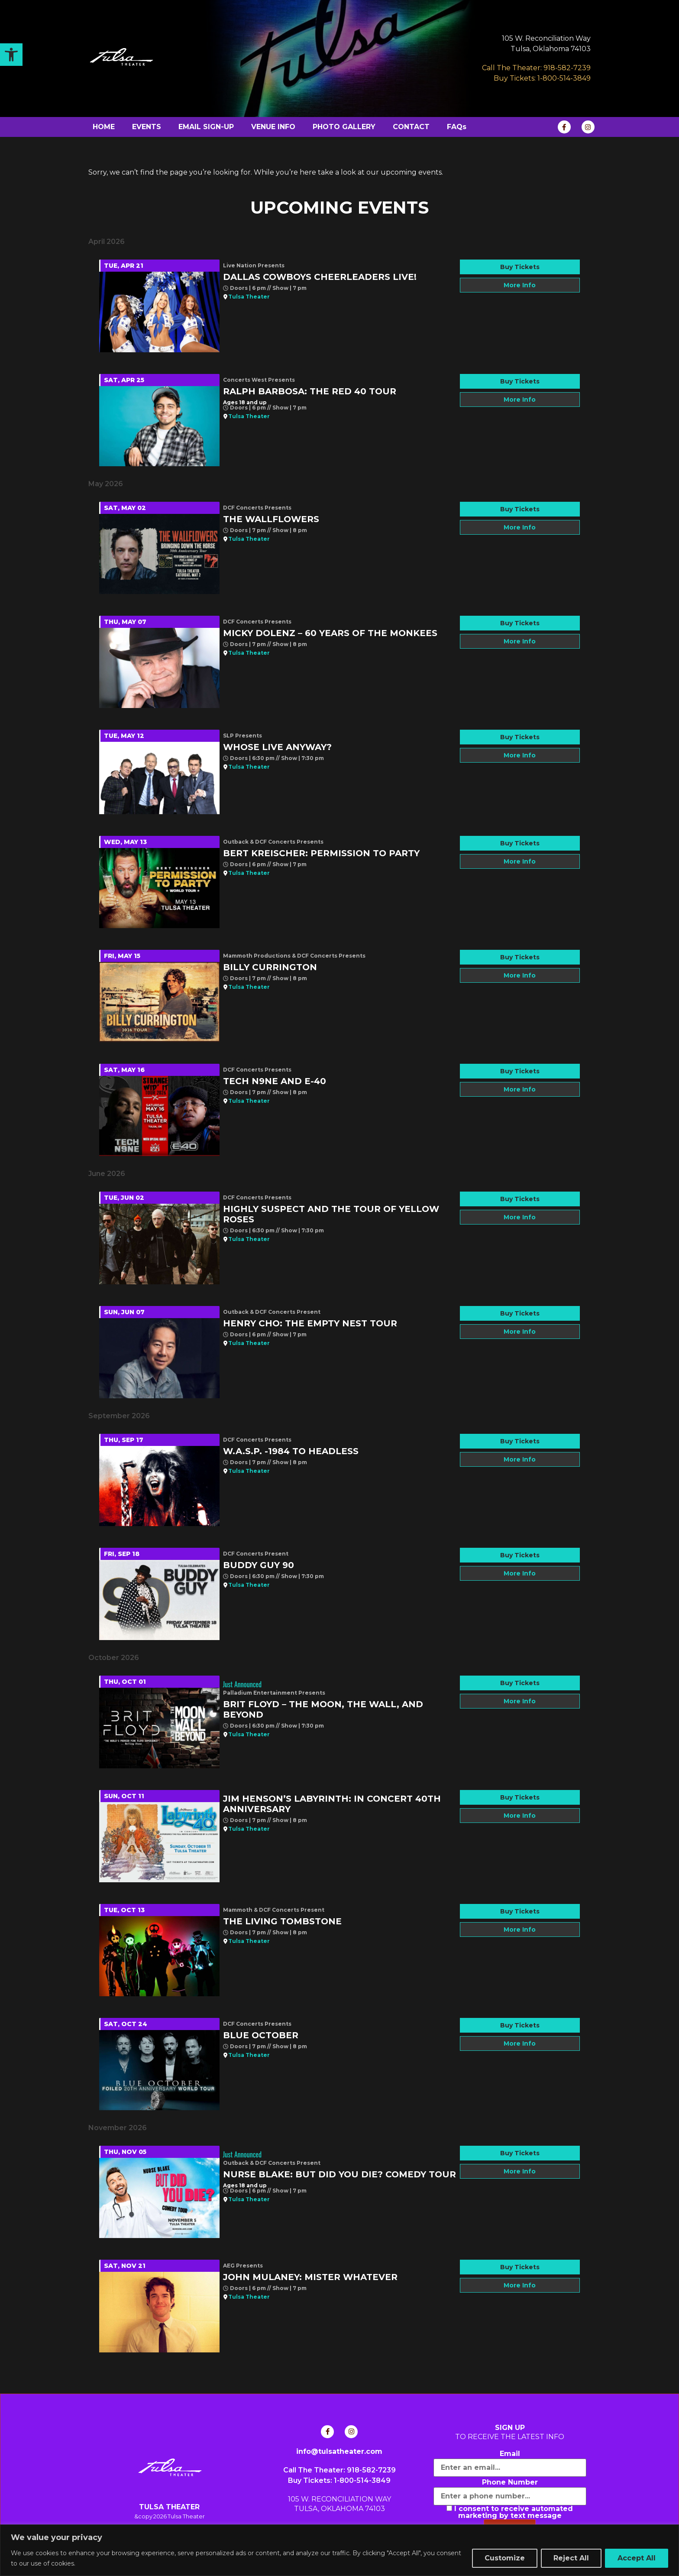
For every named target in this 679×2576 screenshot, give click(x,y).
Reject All (571, 2558)
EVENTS (146, 127)
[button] (11, 54)
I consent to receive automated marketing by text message (509, 2512)
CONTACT (411, 127)
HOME (104, 127)
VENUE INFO (273, 127)
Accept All (637, 2558)
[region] (339, 2550)
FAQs (456, 127)
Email (510, 2453)
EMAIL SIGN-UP (206, 127)
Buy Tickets (520, 267)
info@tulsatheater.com (339, 2451)
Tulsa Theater (249, 296)
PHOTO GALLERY (344, 127)
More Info (520, 285)
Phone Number (510, 2482)
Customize (505, 2558)
